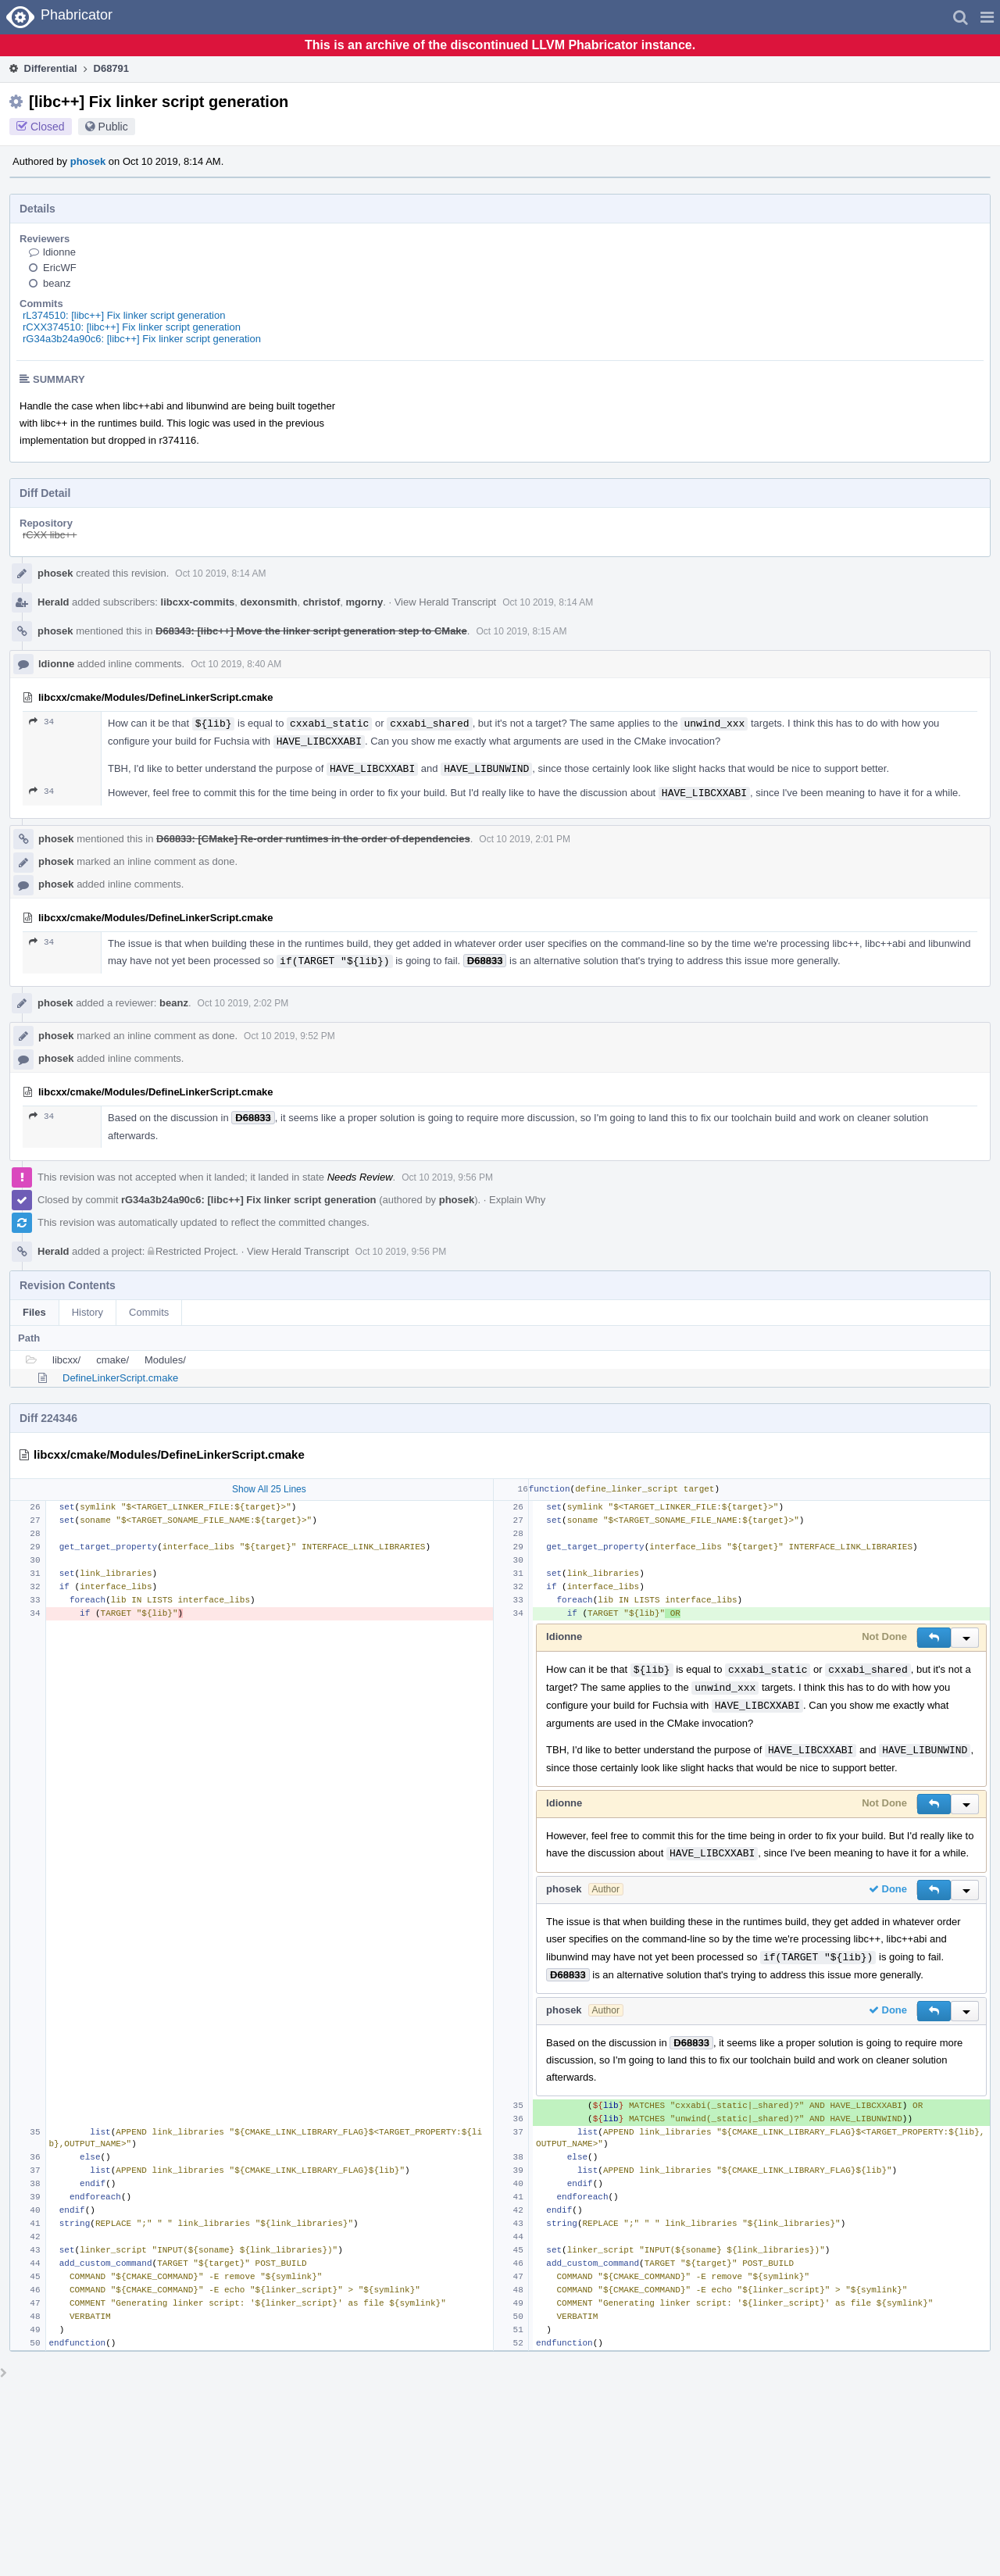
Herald (53, 602)
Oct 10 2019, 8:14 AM (220, 573)
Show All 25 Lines (269, 1489)
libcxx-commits (198, 602)
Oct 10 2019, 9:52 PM (289, 1036)
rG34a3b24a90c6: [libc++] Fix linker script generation (142, 339)
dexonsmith (268, 602)
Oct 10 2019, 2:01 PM (524, 839)
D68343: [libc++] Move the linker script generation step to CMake (311, 631)
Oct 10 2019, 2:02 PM (243, 1003)
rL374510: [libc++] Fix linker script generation (124, 315)
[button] (987, 17)
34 (41, 721)
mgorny (365, 602)
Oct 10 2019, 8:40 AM (236, 664)
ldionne (59, 252)
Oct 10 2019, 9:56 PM (447, 1177)
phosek (88, 161)
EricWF (60, 267)
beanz (56, 283)
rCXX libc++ (50, 535)
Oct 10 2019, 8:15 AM (521, 631)
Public (113, 126)
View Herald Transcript (446, 602)
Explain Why (517, 1200)
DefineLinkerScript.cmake (120, 1378)
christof (322, 602)
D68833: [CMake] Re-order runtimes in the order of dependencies (313, 839)
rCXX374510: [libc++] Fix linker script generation (132, 327)
